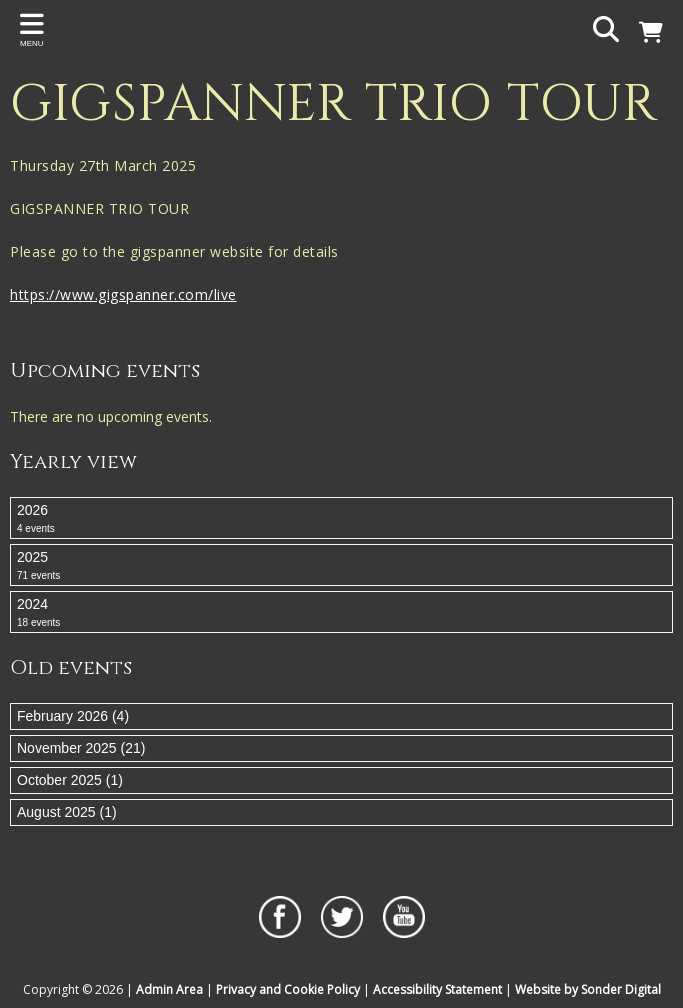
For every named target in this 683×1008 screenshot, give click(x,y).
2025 (341, 566)
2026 (341, 519)
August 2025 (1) (67, 812)
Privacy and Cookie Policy (288, 989)
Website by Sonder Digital (588, 989)
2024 (341, 613)
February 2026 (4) (73, 716)
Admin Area (169, 989)
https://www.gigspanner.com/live (123, 294)
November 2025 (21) (81, 748)
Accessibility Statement (437, 989)
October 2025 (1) (70, 780)
